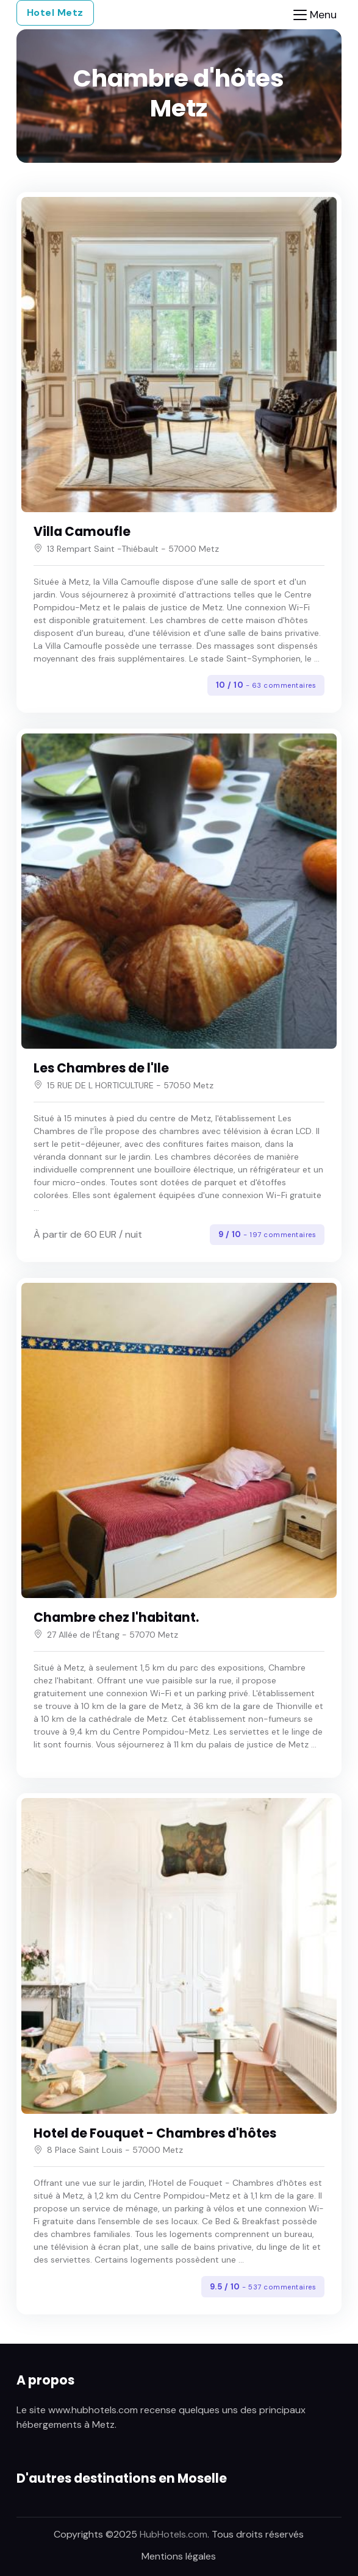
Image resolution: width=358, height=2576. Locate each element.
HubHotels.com (173, 2534)
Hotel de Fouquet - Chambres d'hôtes (155, 2133)
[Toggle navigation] (315, 15)
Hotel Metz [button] (55, 12)
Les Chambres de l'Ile (101, 1068)
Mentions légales (178, 2556)
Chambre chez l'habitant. (116, 1617)
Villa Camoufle (82, 531)
